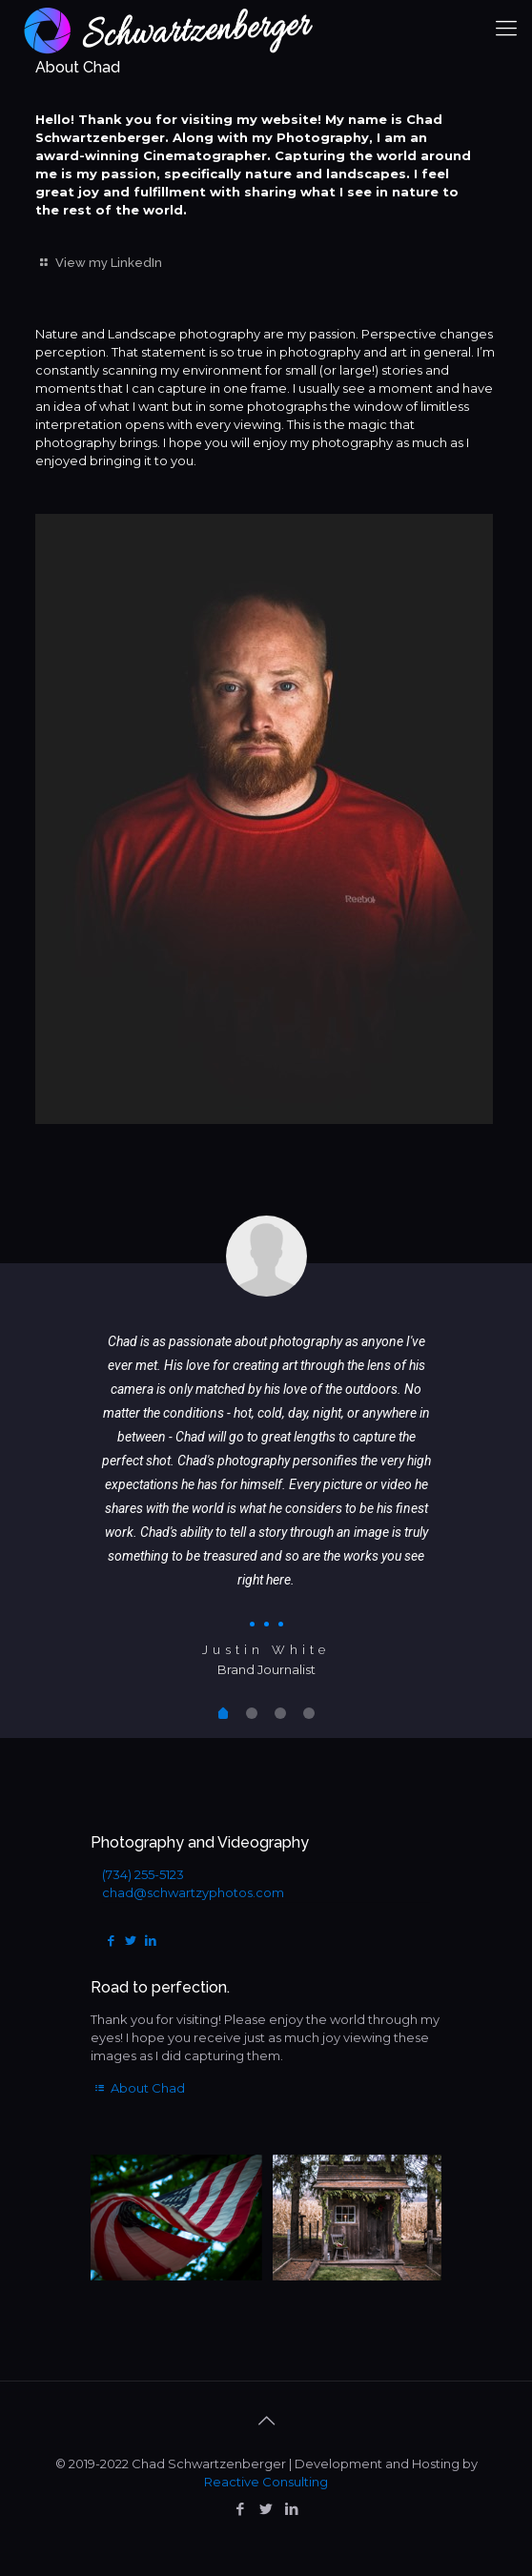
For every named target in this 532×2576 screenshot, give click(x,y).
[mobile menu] (506, 28)
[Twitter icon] (266, 2509)
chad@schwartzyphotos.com (193, 1892)
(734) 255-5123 (143, 1874)
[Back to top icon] (266, 2421)
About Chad (138, 2088)
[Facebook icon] (241, 2509)
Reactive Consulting (266, 2481)
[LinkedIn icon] (292, 2509)
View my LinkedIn (98, 263)
